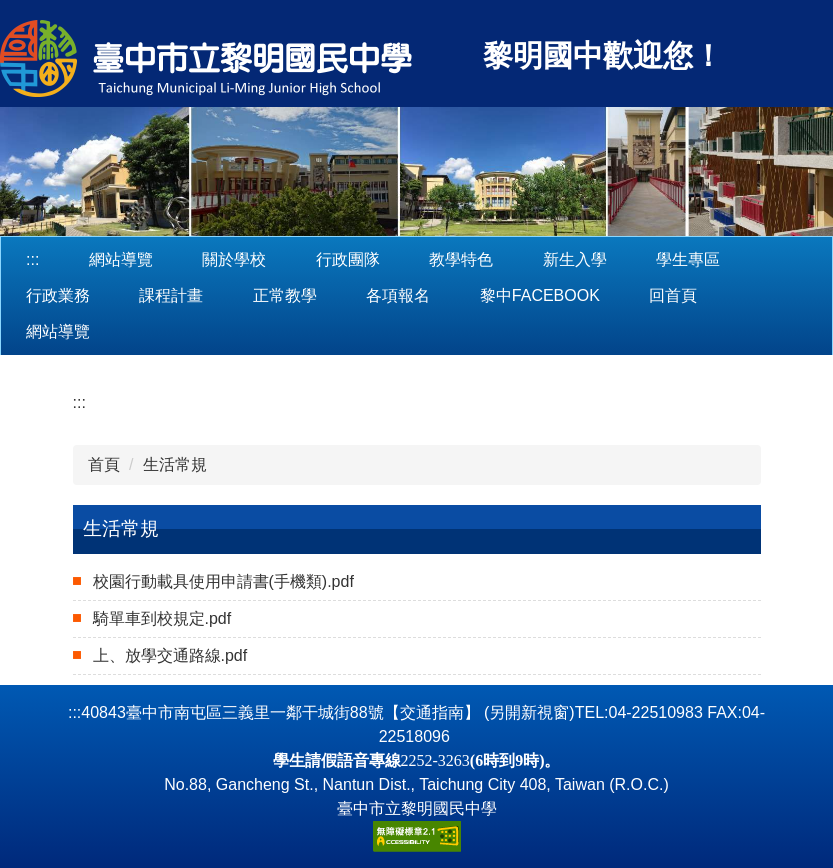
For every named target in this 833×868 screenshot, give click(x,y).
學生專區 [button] (688, 259)
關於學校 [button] (234, 259)
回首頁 (673, 295)
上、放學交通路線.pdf (170, 655)
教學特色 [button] (461, 259)
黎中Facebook (540, 295)
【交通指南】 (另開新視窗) (479, 712)
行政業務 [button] (58, 295)
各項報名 (398, 295)
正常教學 (285, 295)
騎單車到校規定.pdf (162, 618)
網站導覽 (121, 259)
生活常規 (175, 464)
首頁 (104, 464)
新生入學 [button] (575, 259)
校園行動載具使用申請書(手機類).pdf (223, 581)
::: (32, 259)
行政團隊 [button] (348, 259)
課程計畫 (171, 295)
